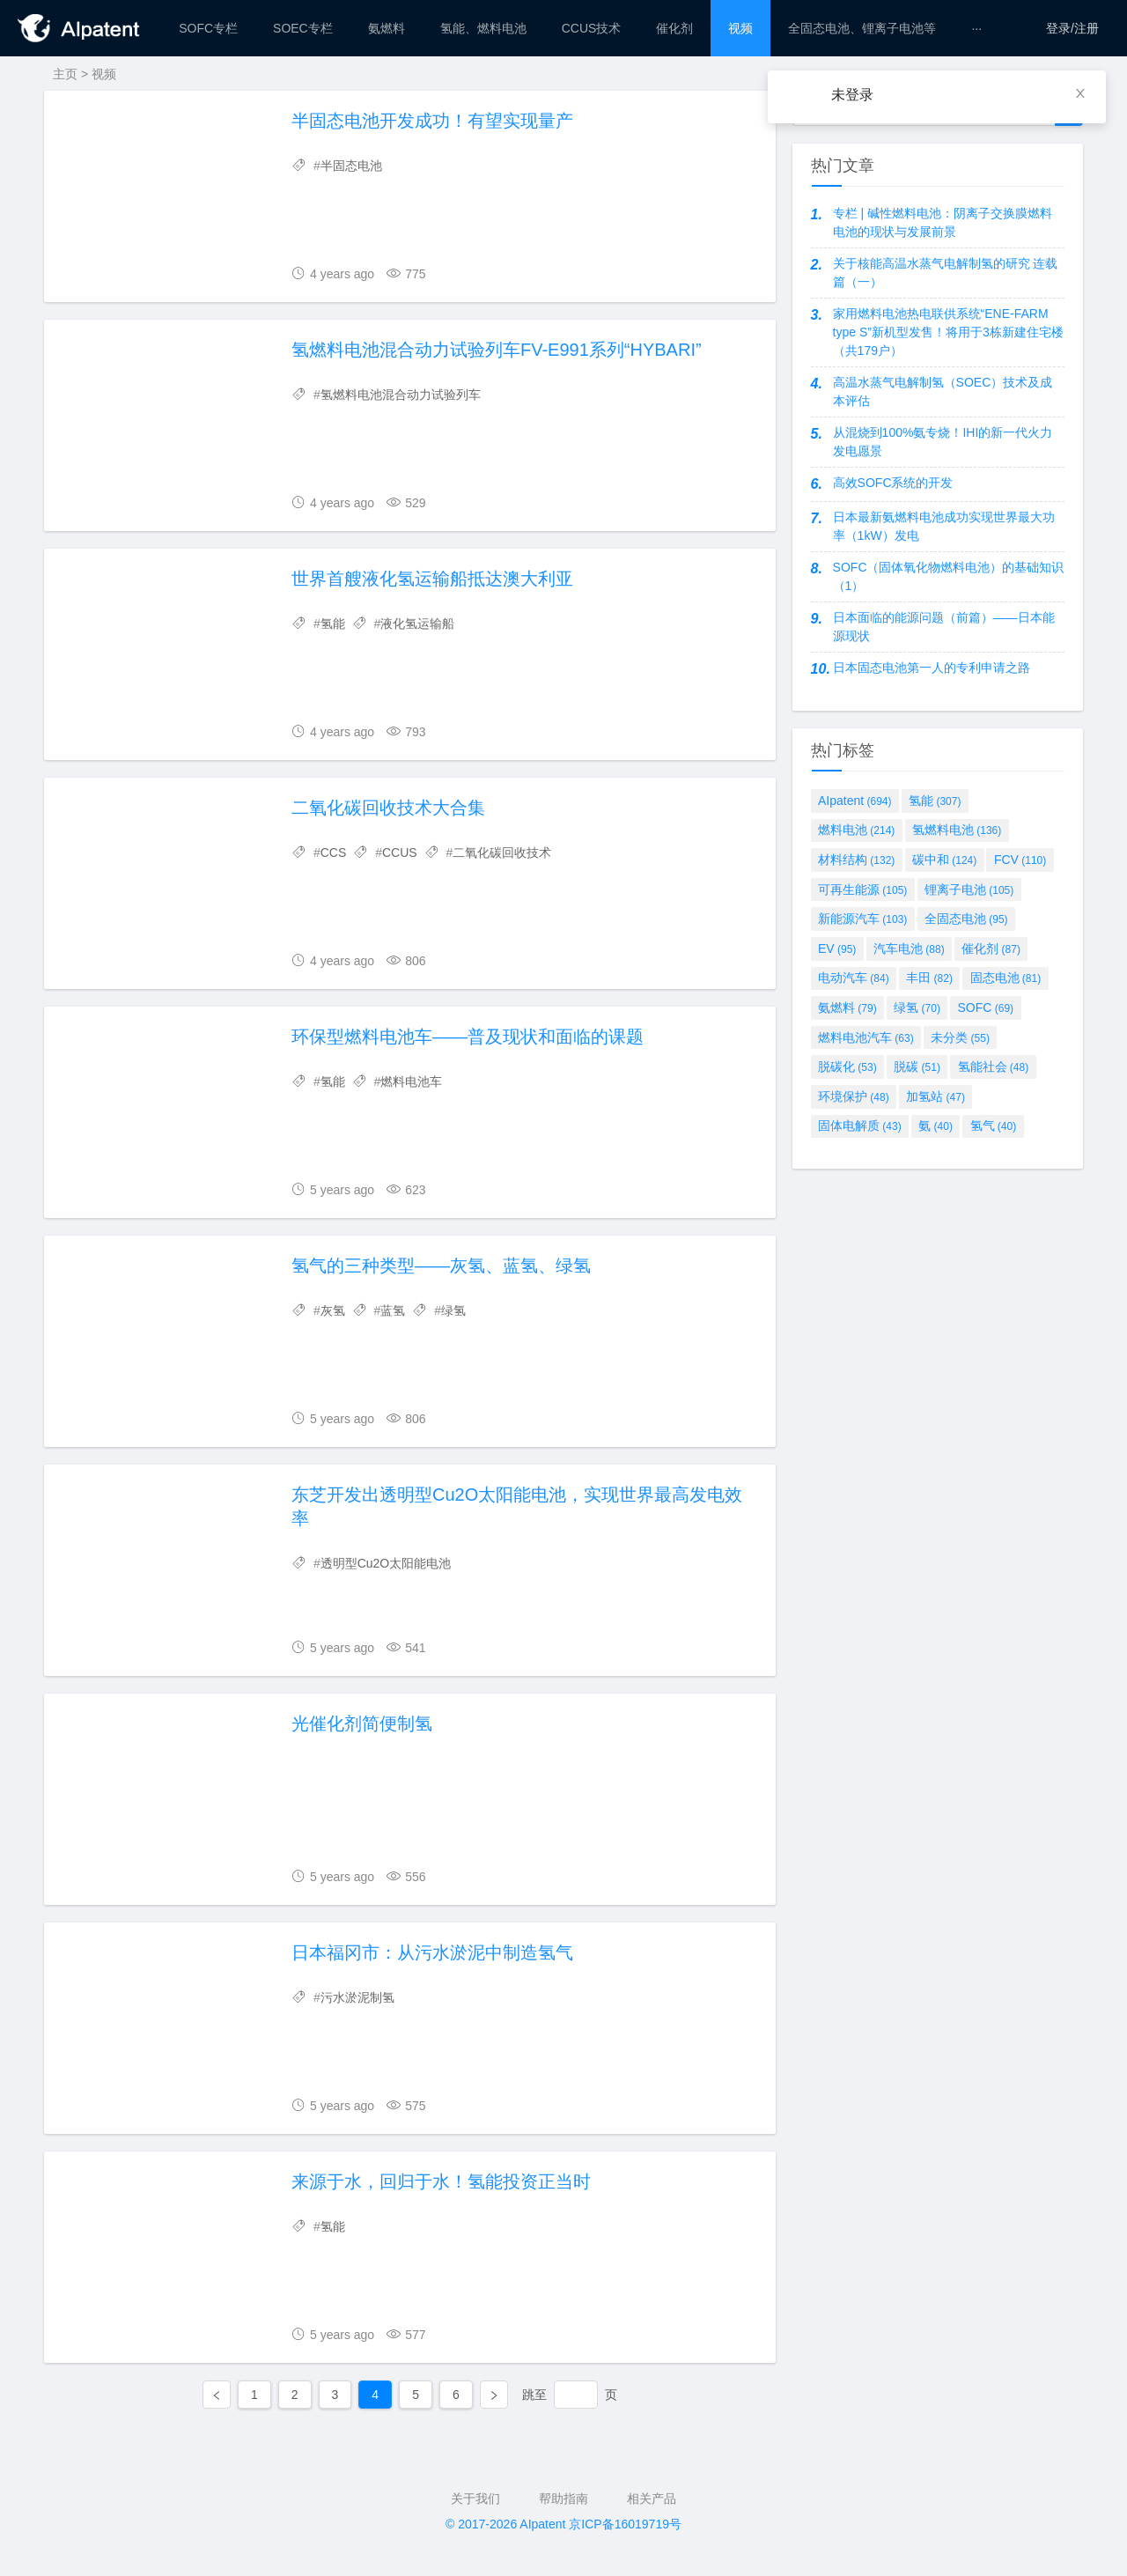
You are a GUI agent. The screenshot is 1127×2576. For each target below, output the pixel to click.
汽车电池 (909, 948)
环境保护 (853, 1096)
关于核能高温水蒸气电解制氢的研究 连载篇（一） (945, 272)
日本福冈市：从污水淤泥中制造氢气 (432, 1952)
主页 (65, 74)
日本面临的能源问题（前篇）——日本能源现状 (944, 626)
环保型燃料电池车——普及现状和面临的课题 (467, 1036)
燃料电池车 (411, 1081)
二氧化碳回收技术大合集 (388, 807)
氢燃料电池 (956, 830)
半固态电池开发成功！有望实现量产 (432, 120)
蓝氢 (392, 1310)
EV (837, 948)
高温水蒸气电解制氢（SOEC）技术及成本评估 (943, 391)
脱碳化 (847, 1066)
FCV (1020, 860)
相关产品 (651, 2498)
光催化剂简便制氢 (361, 1723)
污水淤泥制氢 (357, 1997)
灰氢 (332, 1310)
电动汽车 (853, 978)
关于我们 (475, 2498)
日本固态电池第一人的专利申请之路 (931, 668)
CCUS (399, 852)
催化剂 (990, 948)
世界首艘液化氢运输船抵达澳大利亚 (432, 578)
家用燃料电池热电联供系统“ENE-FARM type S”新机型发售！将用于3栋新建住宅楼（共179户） (948, 332)
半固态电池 (351, 166)
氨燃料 (847, 1007)
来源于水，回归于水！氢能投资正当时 (441, 2181)
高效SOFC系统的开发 (893, 483)
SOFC (986, 1007)
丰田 (929, 978)
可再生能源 (862, 889)
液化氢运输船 (417, 623)
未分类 (960, 1037)
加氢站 (935, 1096)
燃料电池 (856, 830)
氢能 (332, 623)
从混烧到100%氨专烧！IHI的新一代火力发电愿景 (943, 441)
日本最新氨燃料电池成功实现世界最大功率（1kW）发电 (944, 526)
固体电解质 (860, 1125)
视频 (104, 74)
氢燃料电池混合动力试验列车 (400, 395)
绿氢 (453, 1310)
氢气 (993, 1125)
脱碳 (917, 1066)
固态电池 (1006, 978)
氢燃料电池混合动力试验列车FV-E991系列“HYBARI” (496, 349)
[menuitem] (208, 28)
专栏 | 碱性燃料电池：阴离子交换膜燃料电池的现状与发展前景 (942, 222)
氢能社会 (993, 1066)
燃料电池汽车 (866, 1037)
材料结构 (856, 860)
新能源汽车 (862, 919)
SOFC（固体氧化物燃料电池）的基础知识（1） (948, 576)
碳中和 (944, 860)
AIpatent (855, 800)
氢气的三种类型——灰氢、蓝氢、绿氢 (441, 1265)
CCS (333, 852)
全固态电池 (966, 919)
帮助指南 (563, 2498)
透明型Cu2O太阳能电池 (386, 1563)
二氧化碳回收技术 (502, 852)
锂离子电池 (968, 889)
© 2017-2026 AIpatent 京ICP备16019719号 (563, 2524)
